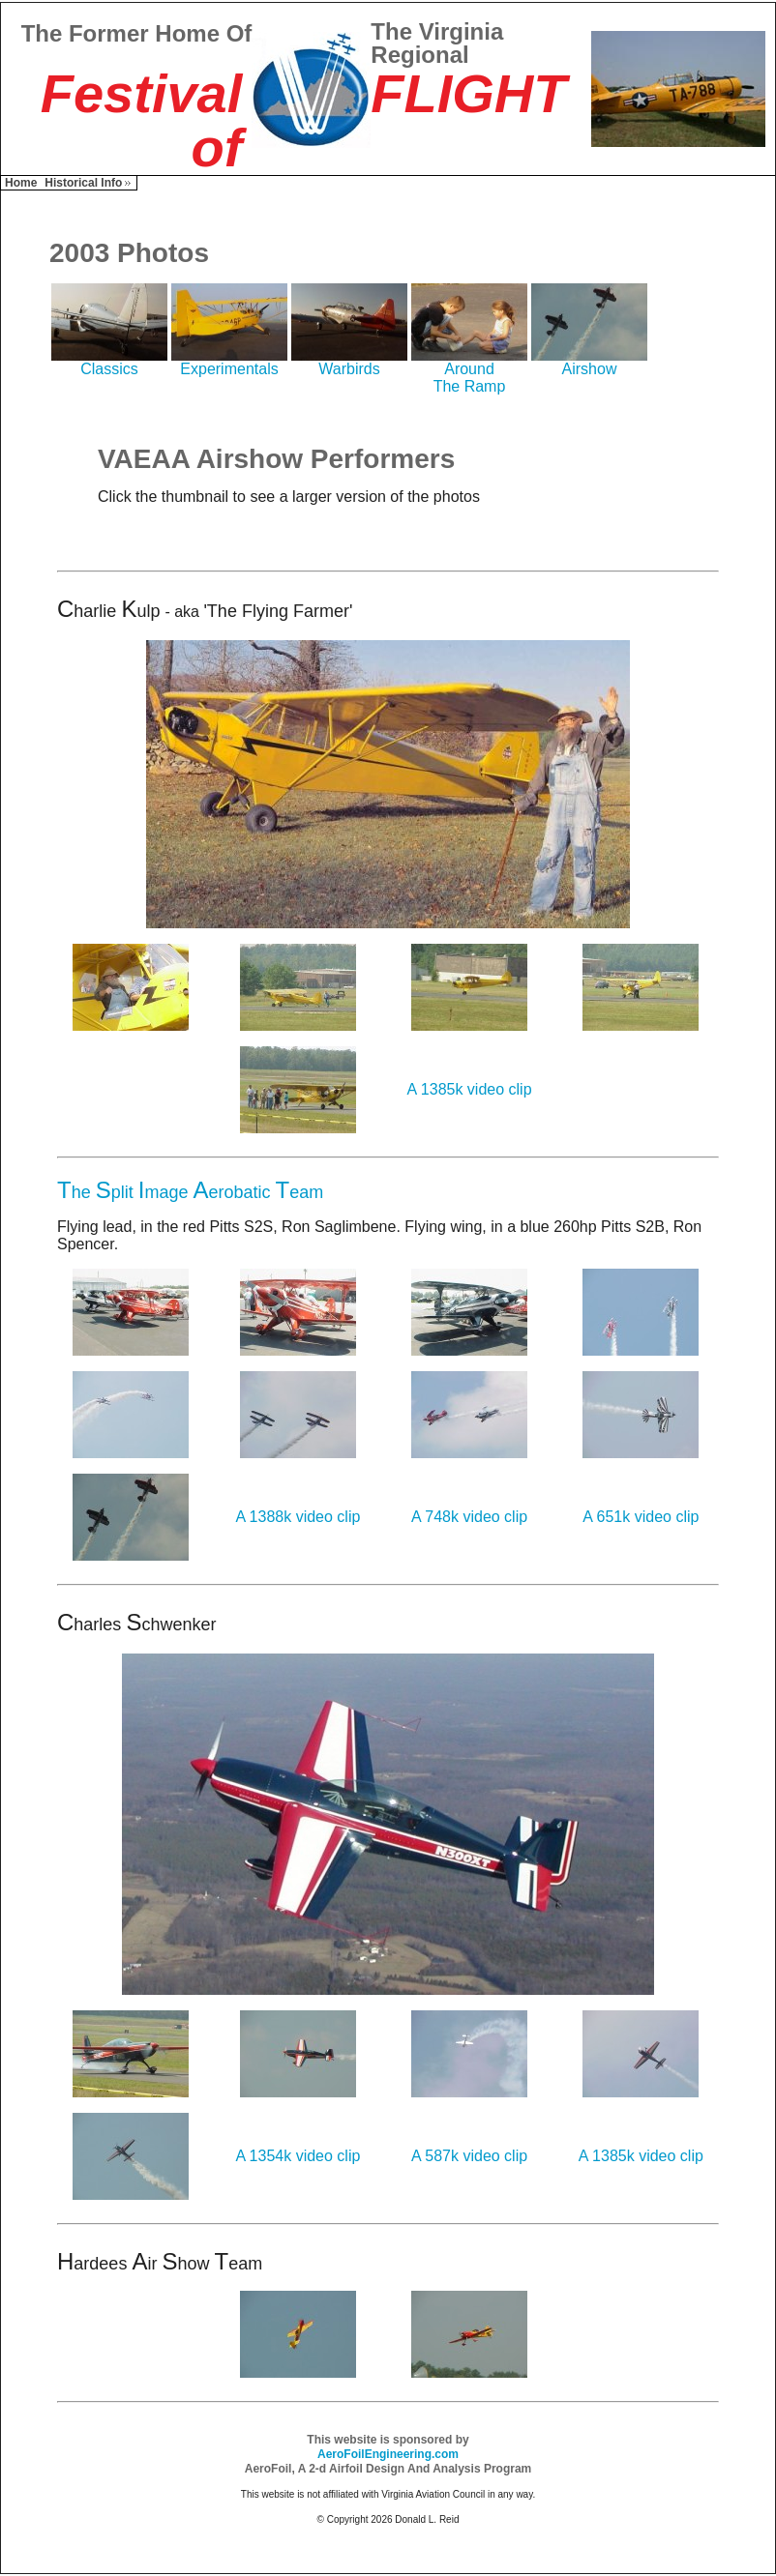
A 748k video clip (469, 1516)
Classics (109, 362)
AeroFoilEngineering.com (388, 2454)
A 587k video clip (469, 2156)
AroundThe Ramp (469, 371)
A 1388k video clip (297, 1516)
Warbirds (349, 362)
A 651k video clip (640, 1516)
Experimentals (229, 362)
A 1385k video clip (469, 1089)
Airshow (589, 362)
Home (21, 183)
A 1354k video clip (297, 2156)
